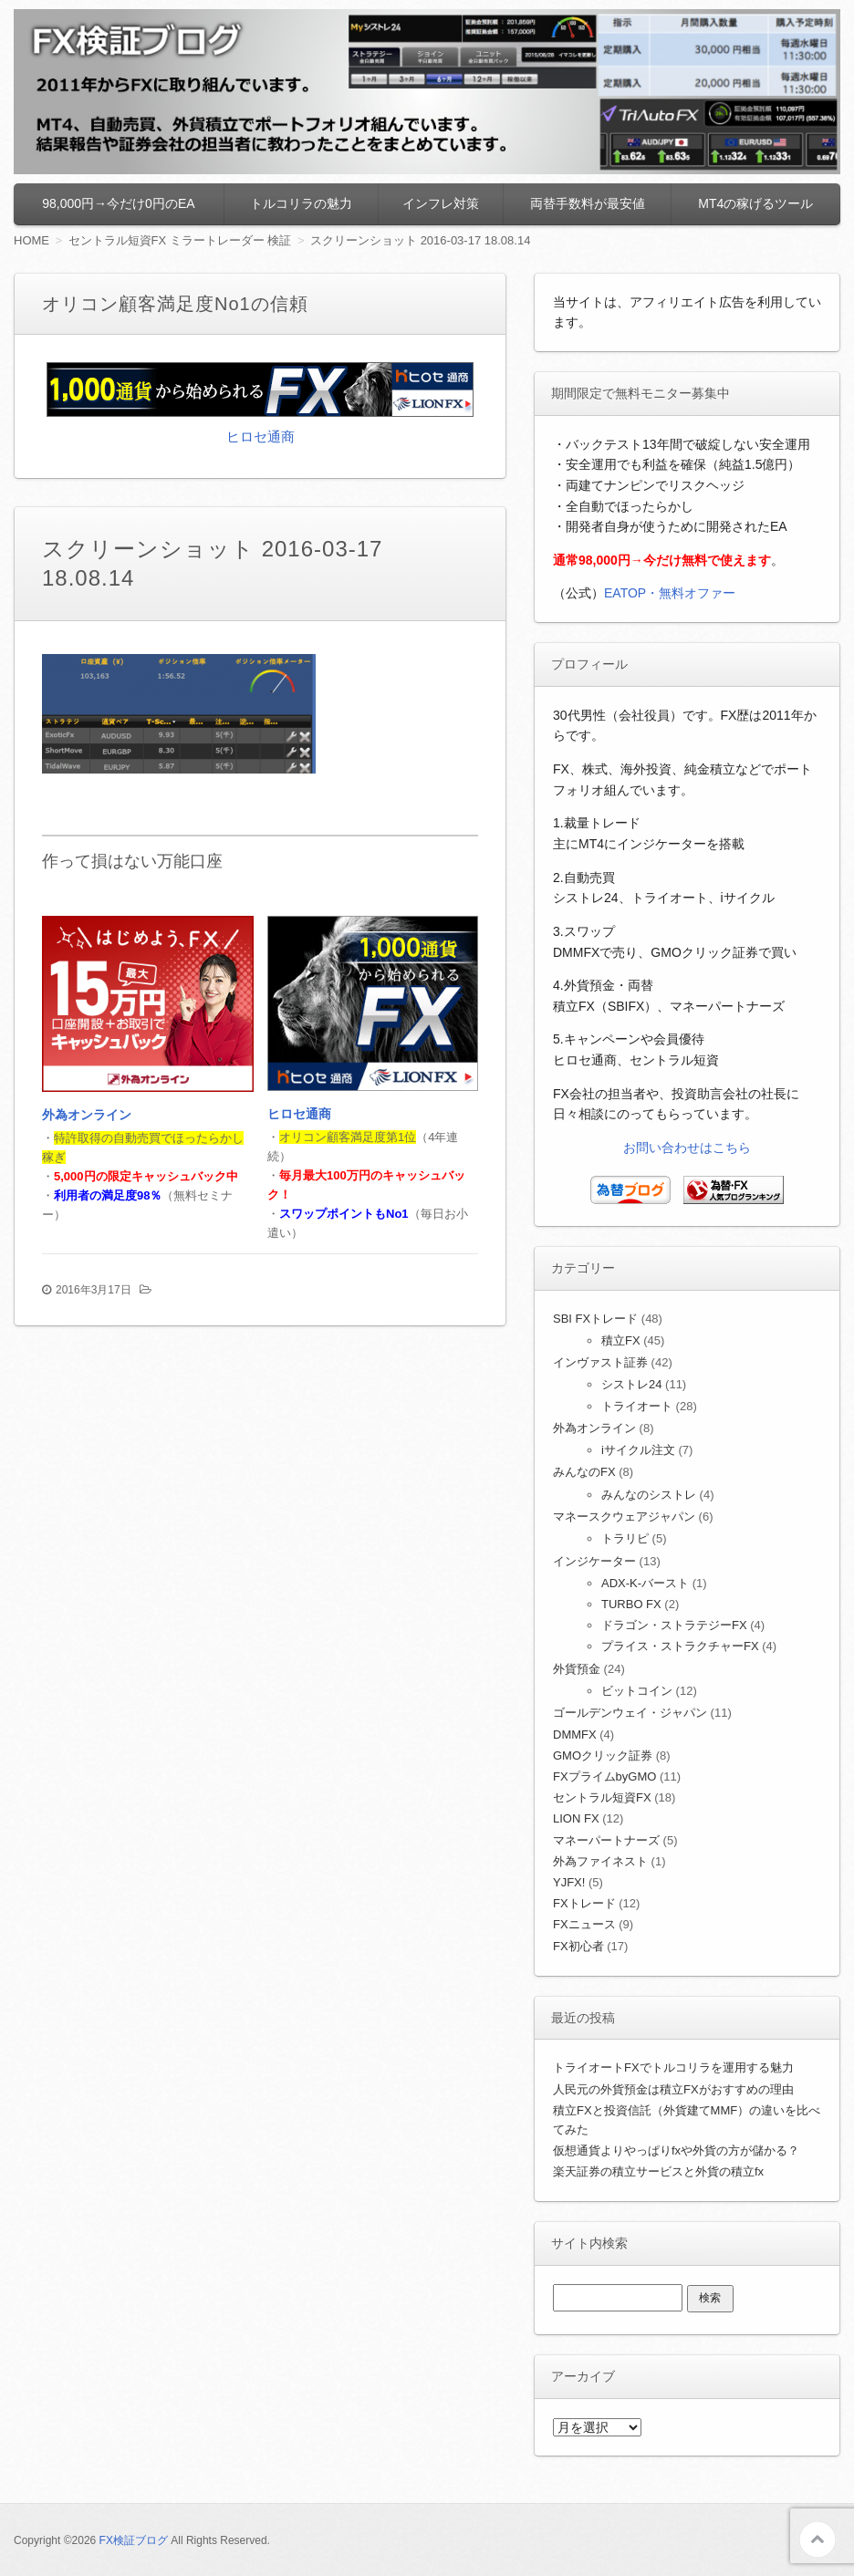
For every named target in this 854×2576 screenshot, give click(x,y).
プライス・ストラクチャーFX (680, 1646)
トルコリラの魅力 (301, 203)
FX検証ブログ (133, 2540)
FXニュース (584, 1924)
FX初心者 (578, 1946)
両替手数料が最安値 (587, 203)
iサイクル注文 (638, 1450)
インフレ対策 (440, 203)
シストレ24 (631, 1384)
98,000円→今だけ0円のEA (118, 203)
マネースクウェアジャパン (624, 1516)
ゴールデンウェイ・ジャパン (630, 1712)
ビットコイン (636, 1691)
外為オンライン (86, 1114)
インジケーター (594, 1561)
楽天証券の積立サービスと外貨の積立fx (658, 2171)
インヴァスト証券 (600, 1362)
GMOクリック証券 (602, 1755)
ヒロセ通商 (260, 436)
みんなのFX (584, 1472)
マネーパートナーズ (606, 1840)
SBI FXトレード (595, 1318)
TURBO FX (631, 1604)
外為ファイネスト (600, 1861)
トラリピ (625, 1538)
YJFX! (569, 1882)
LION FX (576, 1818)
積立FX (620, 1340)
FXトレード (584, 1903)
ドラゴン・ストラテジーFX (674, 1625)
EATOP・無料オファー (669, 593)
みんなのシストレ (648, 1494)
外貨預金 (576, 1669)
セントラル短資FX (602, 1797)
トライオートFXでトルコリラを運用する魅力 (673, 2067)
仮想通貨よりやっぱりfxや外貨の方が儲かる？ (676, 2150)
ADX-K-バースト (645, 1583)
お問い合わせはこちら (687, 1147)
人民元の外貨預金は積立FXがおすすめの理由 (673, 2089)
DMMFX (575, 1734)
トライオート (636, 1406)
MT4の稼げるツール (755, 203)
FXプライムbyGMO (604, 1776)
